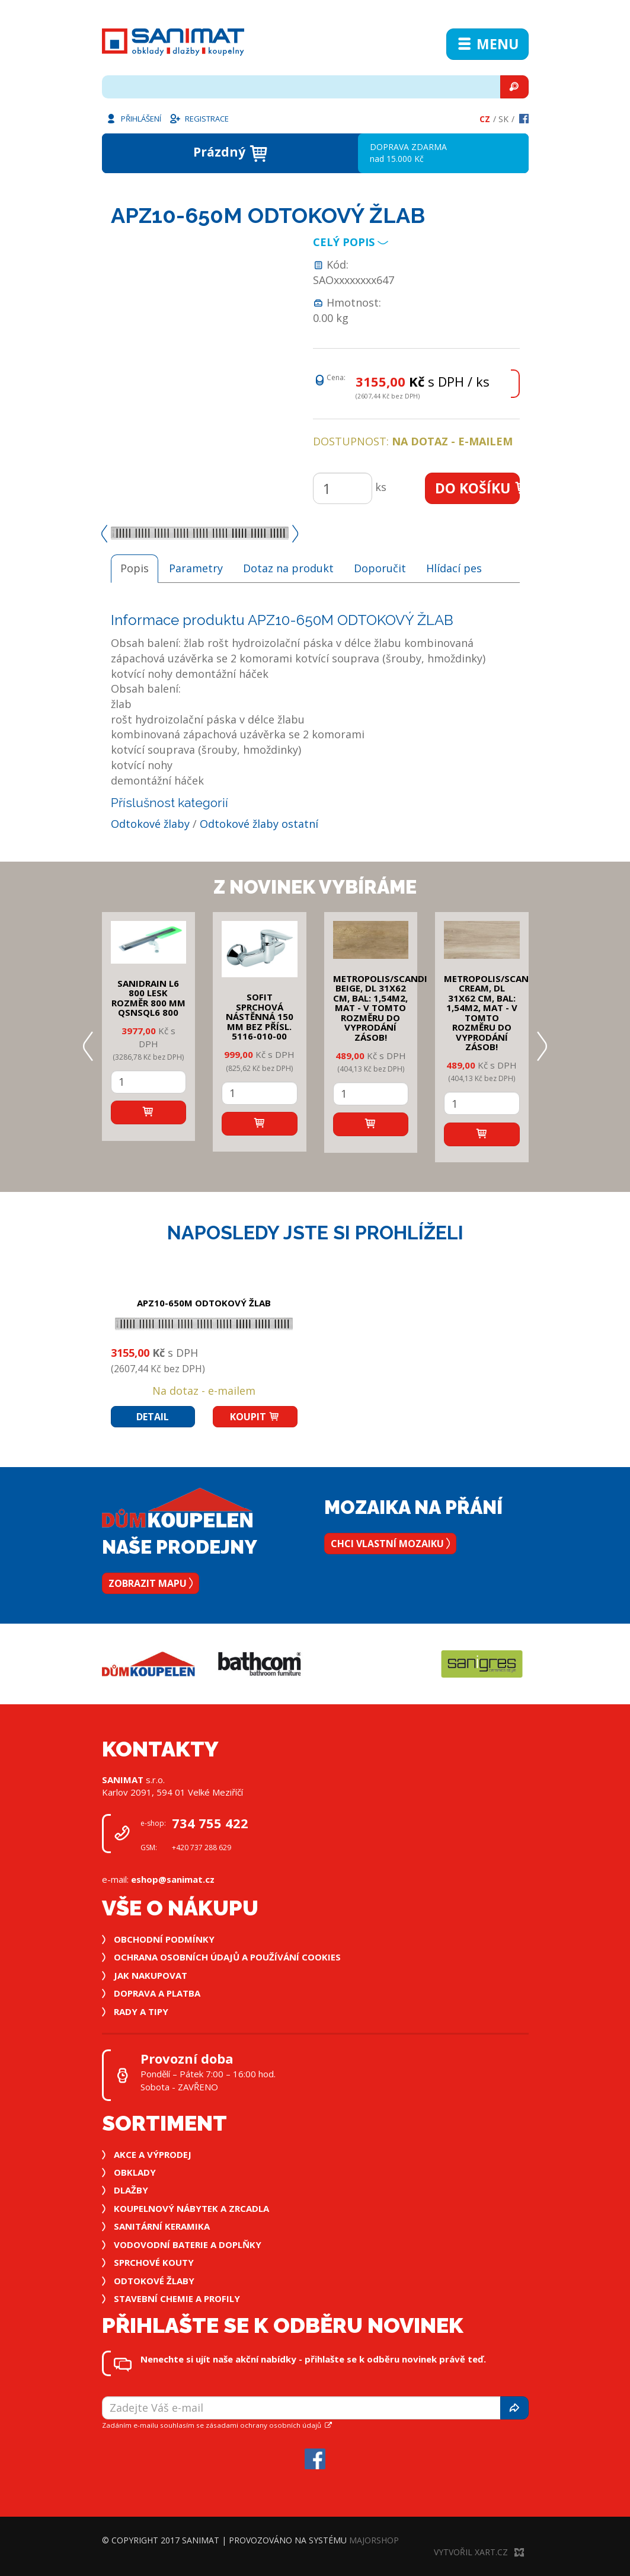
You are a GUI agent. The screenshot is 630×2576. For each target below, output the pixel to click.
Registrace (198, 118)
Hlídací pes (454, 568)
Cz (484, 119)
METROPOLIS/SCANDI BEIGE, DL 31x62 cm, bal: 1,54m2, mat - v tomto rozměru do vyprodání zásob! (380, 1008)
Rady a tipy (141, 2011)
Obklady (135, 2172)
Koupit (255, 1416)
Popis (134, 568)
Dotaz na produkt (288, 568)
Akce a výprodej (152, 2154)
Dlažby (131, 2190)
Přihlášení (133, 118)
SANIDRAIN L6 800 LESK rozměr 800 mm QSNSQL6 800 (148, 998)
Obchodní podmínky (164, 1939)
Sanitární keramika (162, 2226)
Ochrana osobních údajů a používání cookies (227, 1957)
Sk (503, 119)
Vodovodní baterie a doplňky (187, 2244)
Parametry (196, 568)
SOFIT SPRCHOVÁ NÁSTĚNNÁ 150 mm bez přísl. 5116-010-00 (259, 1016)
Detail (152, 1416)
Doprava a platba (157, 1993)
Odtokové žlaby (150, 824)
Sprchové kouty (154, 2262)
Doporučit (380, 568)
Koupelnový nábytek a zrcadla (191, 2208)
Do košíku (477, 488)
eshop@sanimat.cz (173, 1879)
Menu (487, 43)
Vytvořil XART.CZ (479, 2552)
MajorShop (374, 2540)
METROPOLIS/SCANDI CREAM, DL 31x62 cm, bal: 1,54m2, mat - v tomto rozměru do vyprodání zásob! (491, 1013)
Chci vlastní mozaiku (390, 1543)
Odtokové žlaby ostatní (259, 824)
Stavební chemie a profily (177, 2298)
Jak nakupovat (150, 1975)
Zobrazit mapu (150, 1583)
